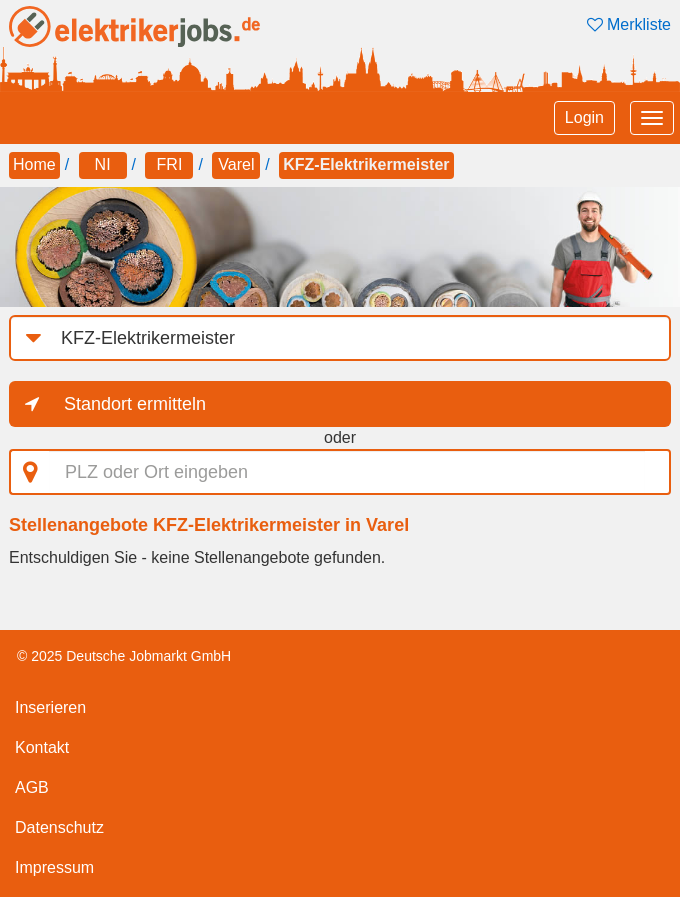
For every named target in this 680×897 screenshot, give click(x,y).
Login (584, 117)
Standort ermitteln (135, 404)
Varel (236, 164)
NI (103, 164)
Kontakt (42, 747)
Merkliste (629, 24)
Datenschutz (59, 827)
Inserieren (50, 707)
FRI (170, 164)
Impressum (54, 867)
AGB (32, 787)
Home (34, 164)
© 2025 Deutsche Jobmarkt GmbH (124, 656)
